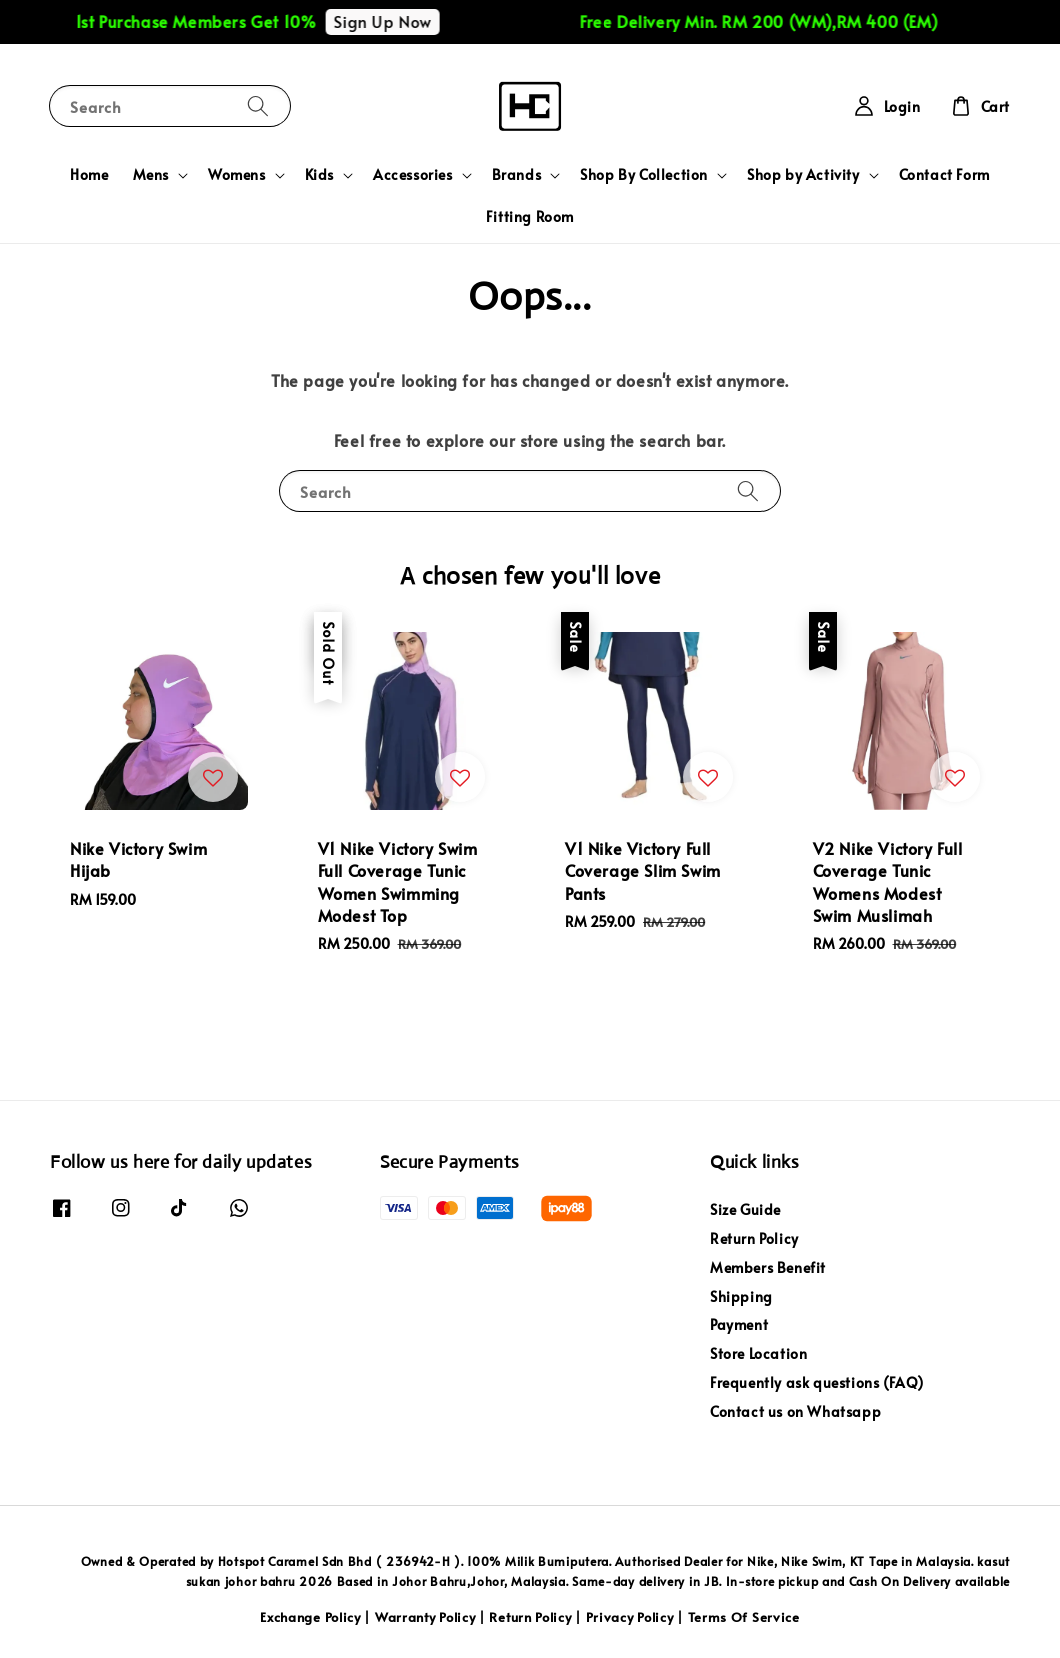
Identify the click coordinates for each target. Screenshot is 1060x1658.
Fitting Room (530, 216)
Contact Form (944, 174)
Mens (151, 175)
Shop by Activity (803, 175)
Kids (319, 175)
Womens (237, 175)
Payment (739, 1324)
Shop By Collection (644, 175)
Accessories (413, 175)
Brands (517, 175)
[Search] (258, 105)
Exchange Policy (310, 1617)
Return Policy (754, 1238)
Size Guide (745, 1210)
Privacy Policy (630, 1617)
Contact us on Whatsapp (795, 1411)
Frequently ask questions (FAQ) (817, 1382)
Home (89, 174)
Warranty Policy (425, 1617)
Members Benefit (768, 1267)
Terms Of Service (744, 1617)
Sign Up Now (396, 21)
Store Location (758, 1353)
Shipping (741, 1296)
